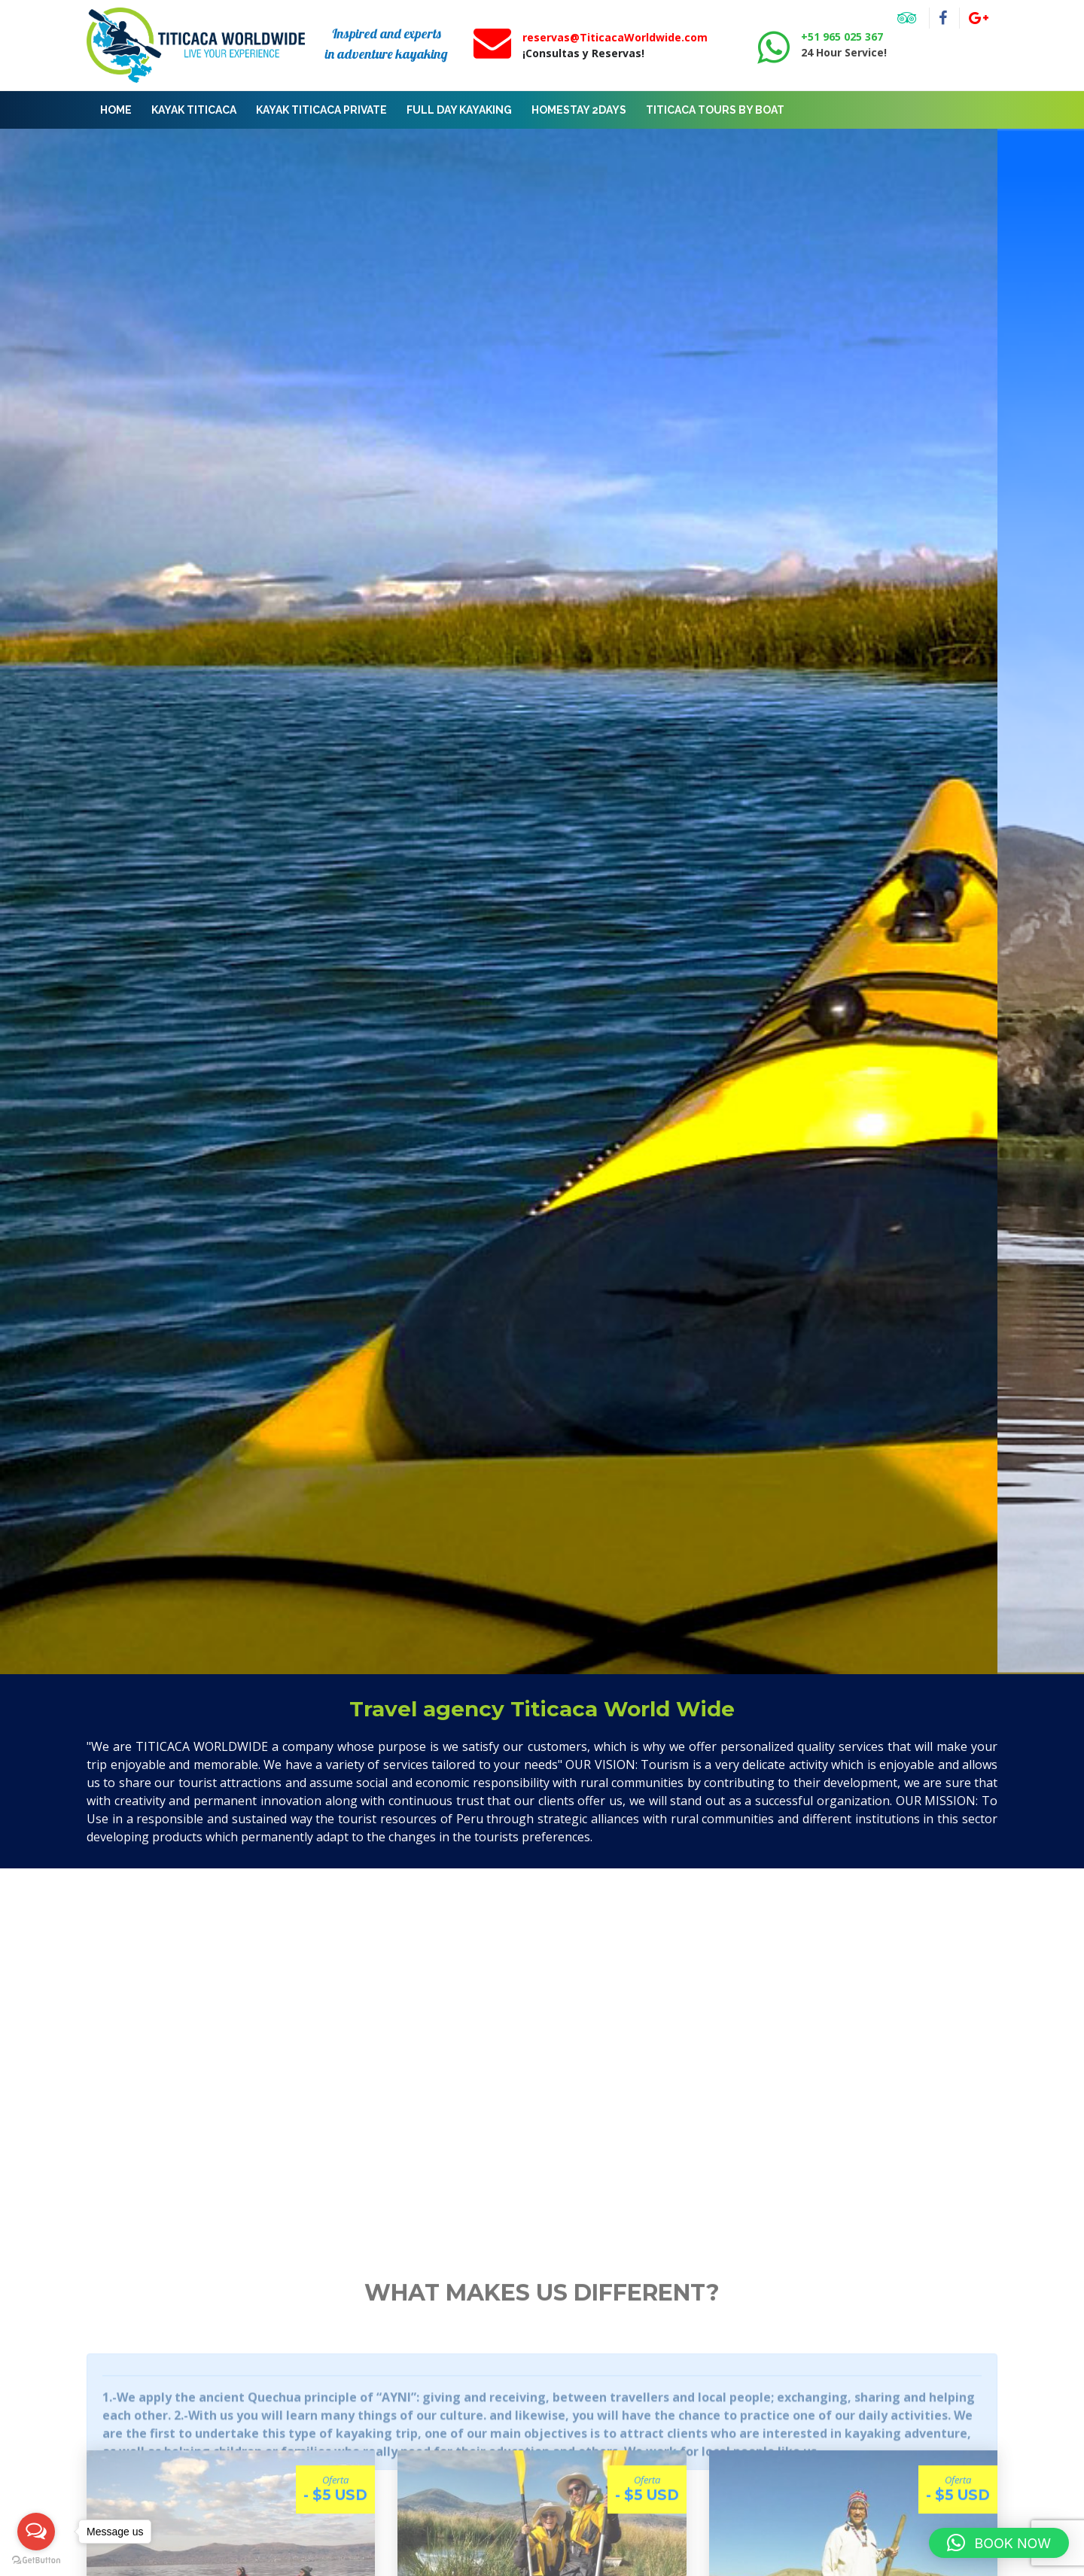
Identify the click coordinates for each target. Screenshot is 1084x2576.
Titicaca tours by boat (715, 110)
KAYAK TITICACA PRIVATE (321, 110)
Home (116, 110)
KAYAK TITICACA (193, 110)
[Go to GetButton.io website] (36, 2560)
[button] (999, 2543)
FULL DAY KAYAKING (459, 110)
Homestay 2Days (578, 110)
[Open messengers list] (36, 2531)
